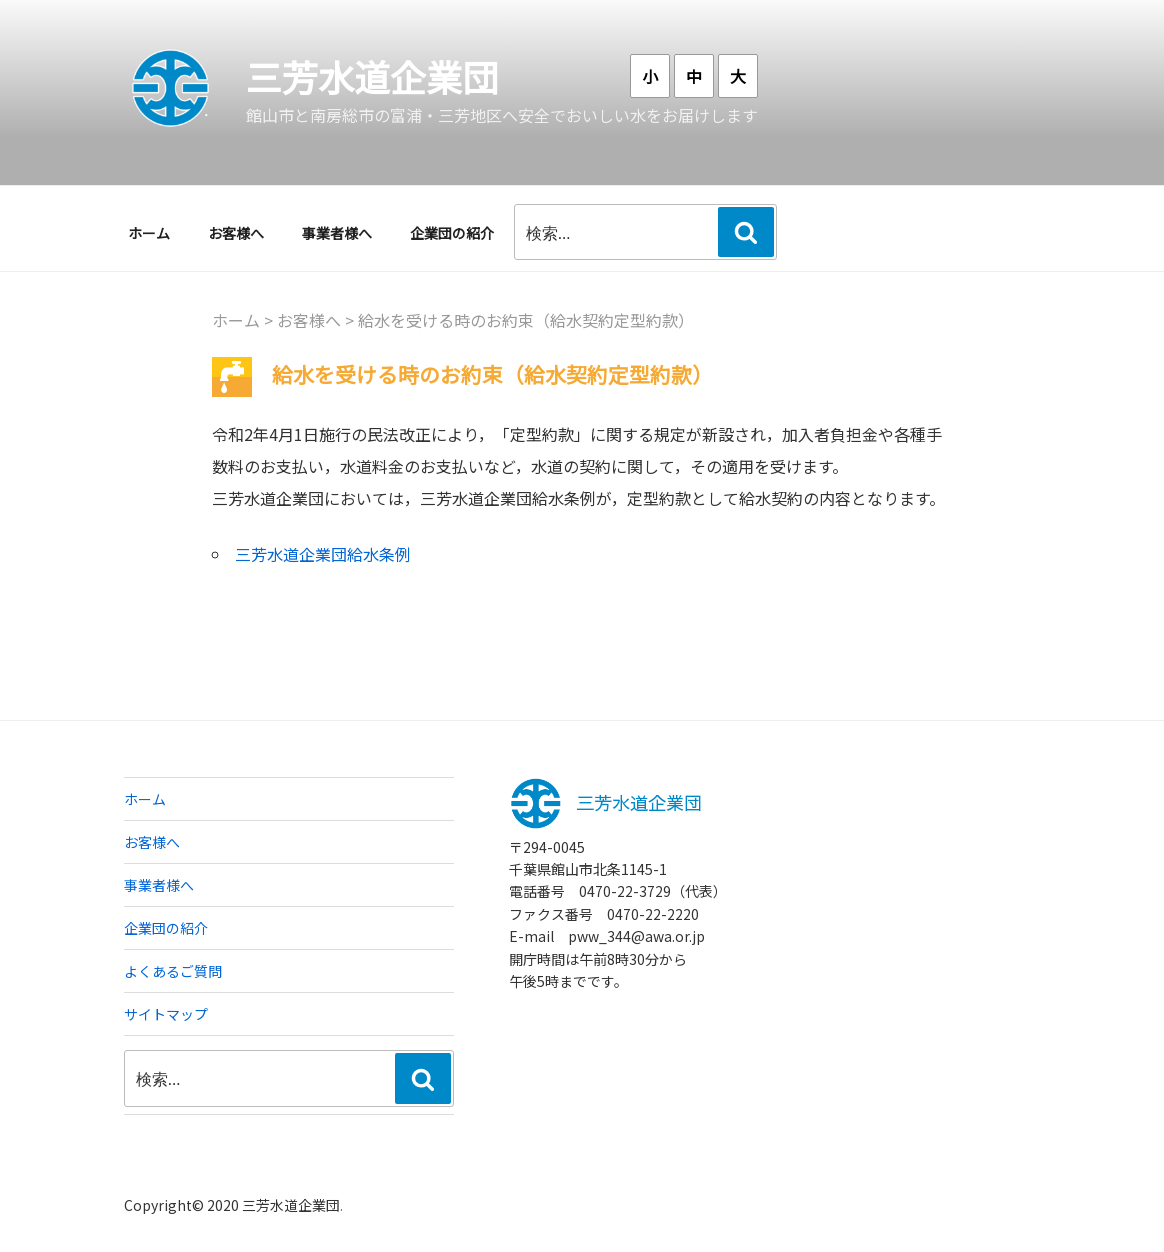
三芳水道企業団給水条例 (323, 554)
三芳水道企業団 (372, 76)
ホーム (149, 233)
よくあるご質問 (173, 971)
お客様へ (236, 233)
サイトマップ (166, 1014)
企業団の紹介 (452, 233)
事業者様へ (337, 233)
